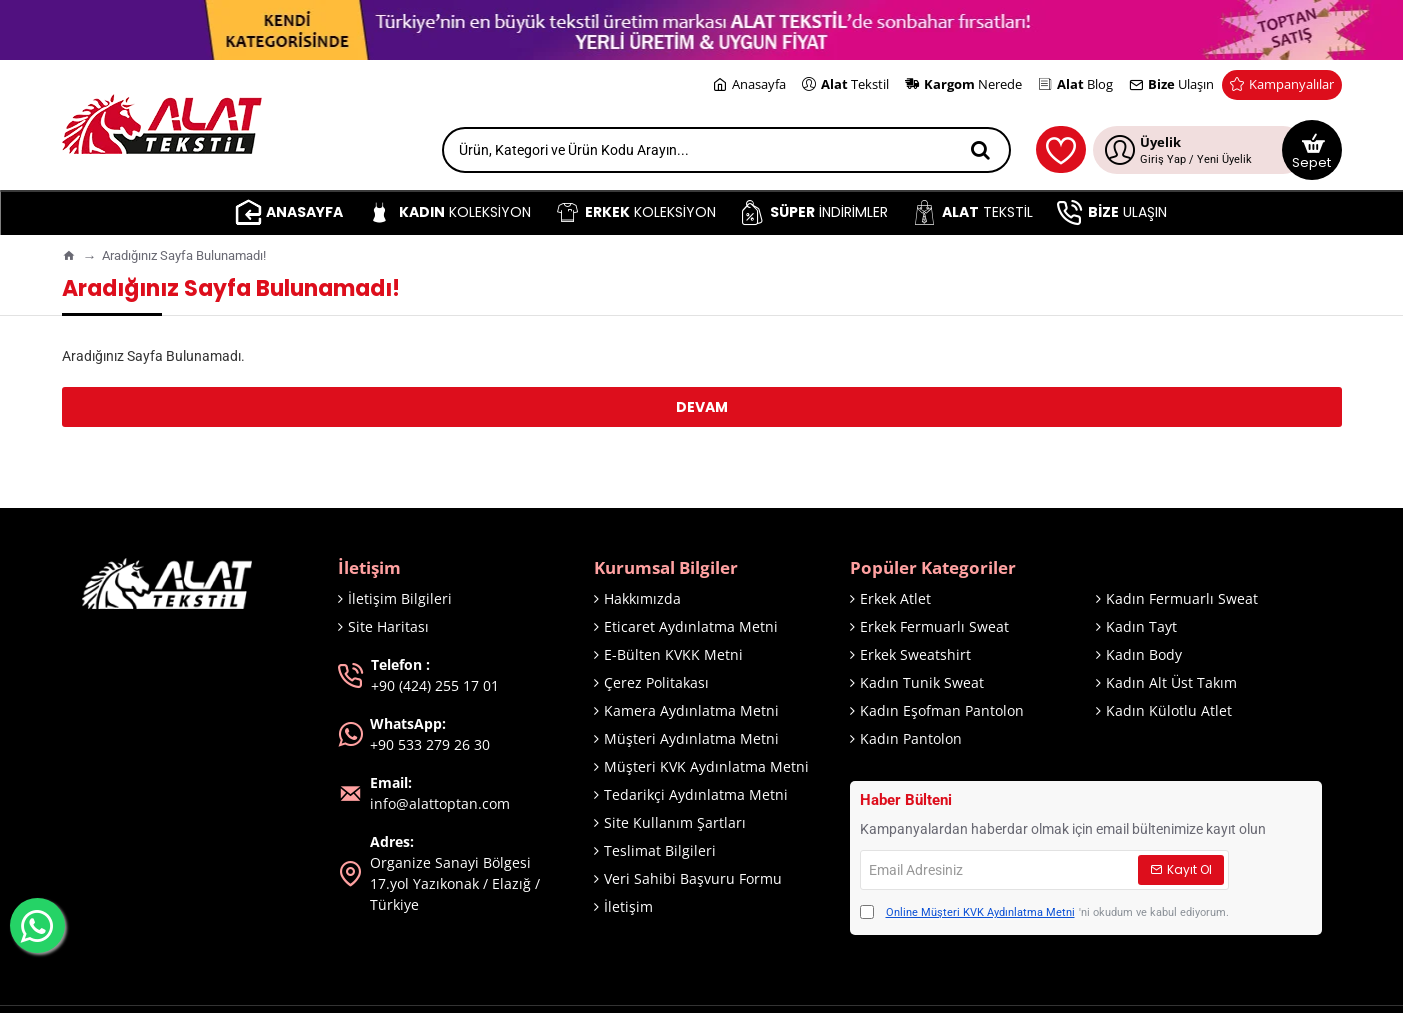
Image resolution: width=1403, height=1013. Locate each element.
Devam (702, 407)
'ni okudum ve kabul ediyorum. (1044, 913)
